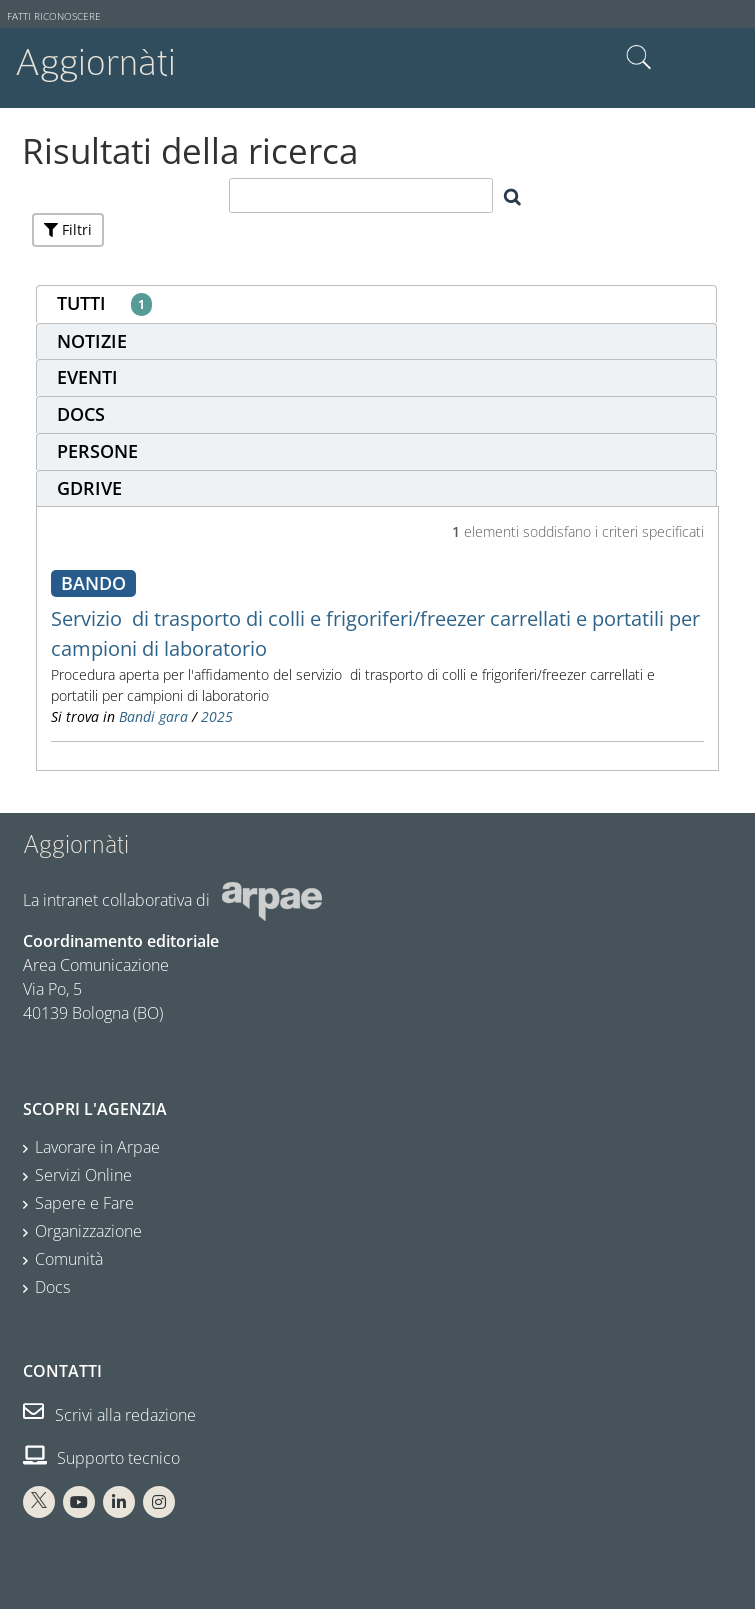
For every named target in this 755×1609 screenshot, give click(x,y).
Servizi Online (83, 1175)
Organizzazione (88, 1231)
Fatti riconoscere (54, 16)
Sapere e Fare (84, 1203)
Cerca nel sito (639, 58)
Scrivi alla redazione (109, 1415)
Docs (52, 1287)
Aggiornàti (95, 62)
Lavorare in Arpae (97, 1147)
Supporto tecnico (101, 1458)
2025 (217, 716)
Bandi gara (153, 716)
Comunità (69, 1259)
